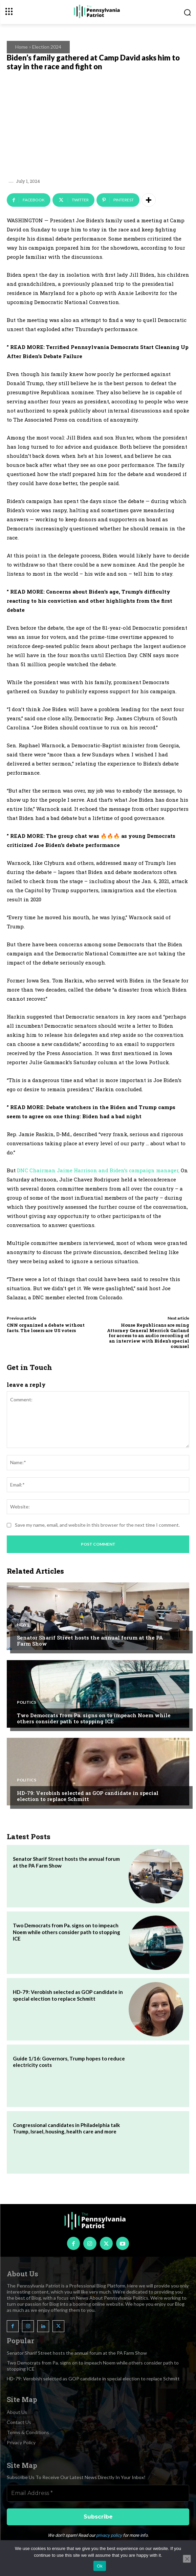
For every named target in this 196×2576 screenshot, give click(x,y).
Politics (26, 1702)
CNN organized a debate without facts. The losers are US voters (46, 1327)
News (23, 1625)
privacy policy (109, 2535)
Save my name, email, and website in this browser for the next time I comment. (97, 1525)
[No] (187, 2559)
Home (21, 47)
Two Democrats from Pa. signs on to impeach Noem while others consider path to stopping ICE (94, 1718)
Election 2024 (46, 47)
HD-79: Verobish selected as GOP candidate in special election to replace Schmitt (87, 1796)
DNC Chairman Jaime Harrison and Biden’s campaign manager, (98, 1170)
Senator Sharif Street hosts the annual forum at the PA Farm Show (90, 1640)
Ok (100, 2566)
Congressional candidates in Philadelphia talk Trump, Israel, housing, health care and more (66, 2128)
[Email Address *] (98, 2493)
